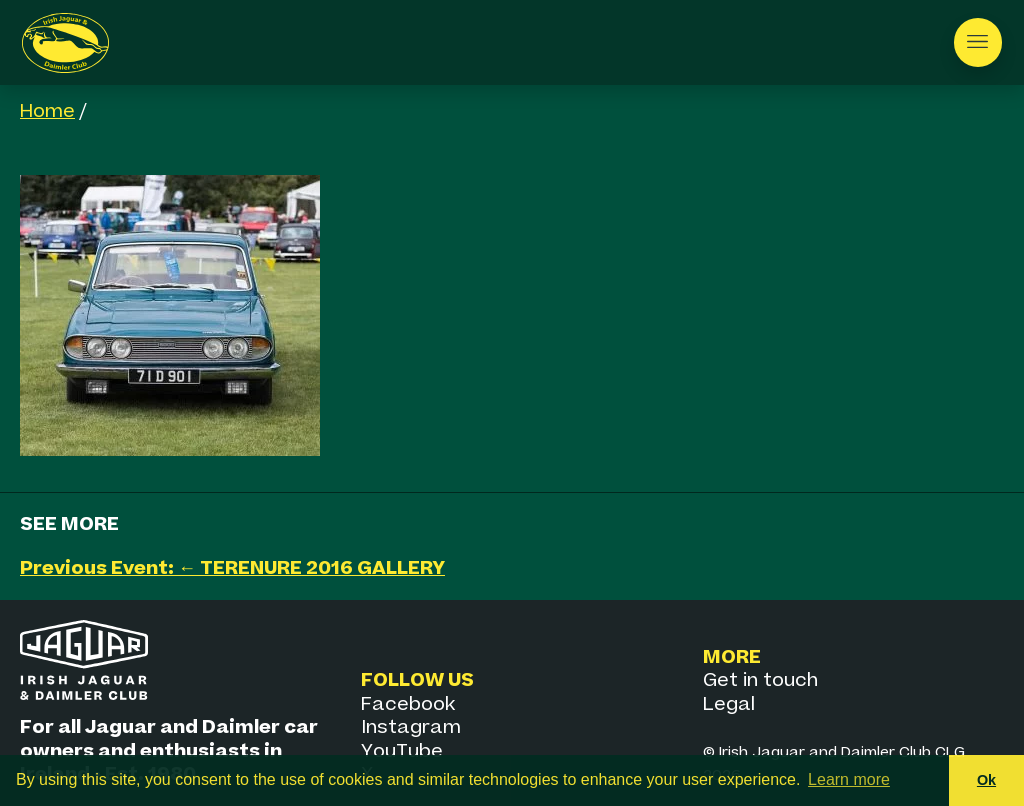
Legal (729, 704)
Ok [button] (986, 780)
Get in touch (760, 680)
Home (47, 111)
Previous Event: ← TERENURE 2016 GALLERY (232, 568)
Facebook (408, 704)
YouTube (402, 751)
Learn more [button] (849, 779)
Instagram (411, 727)
